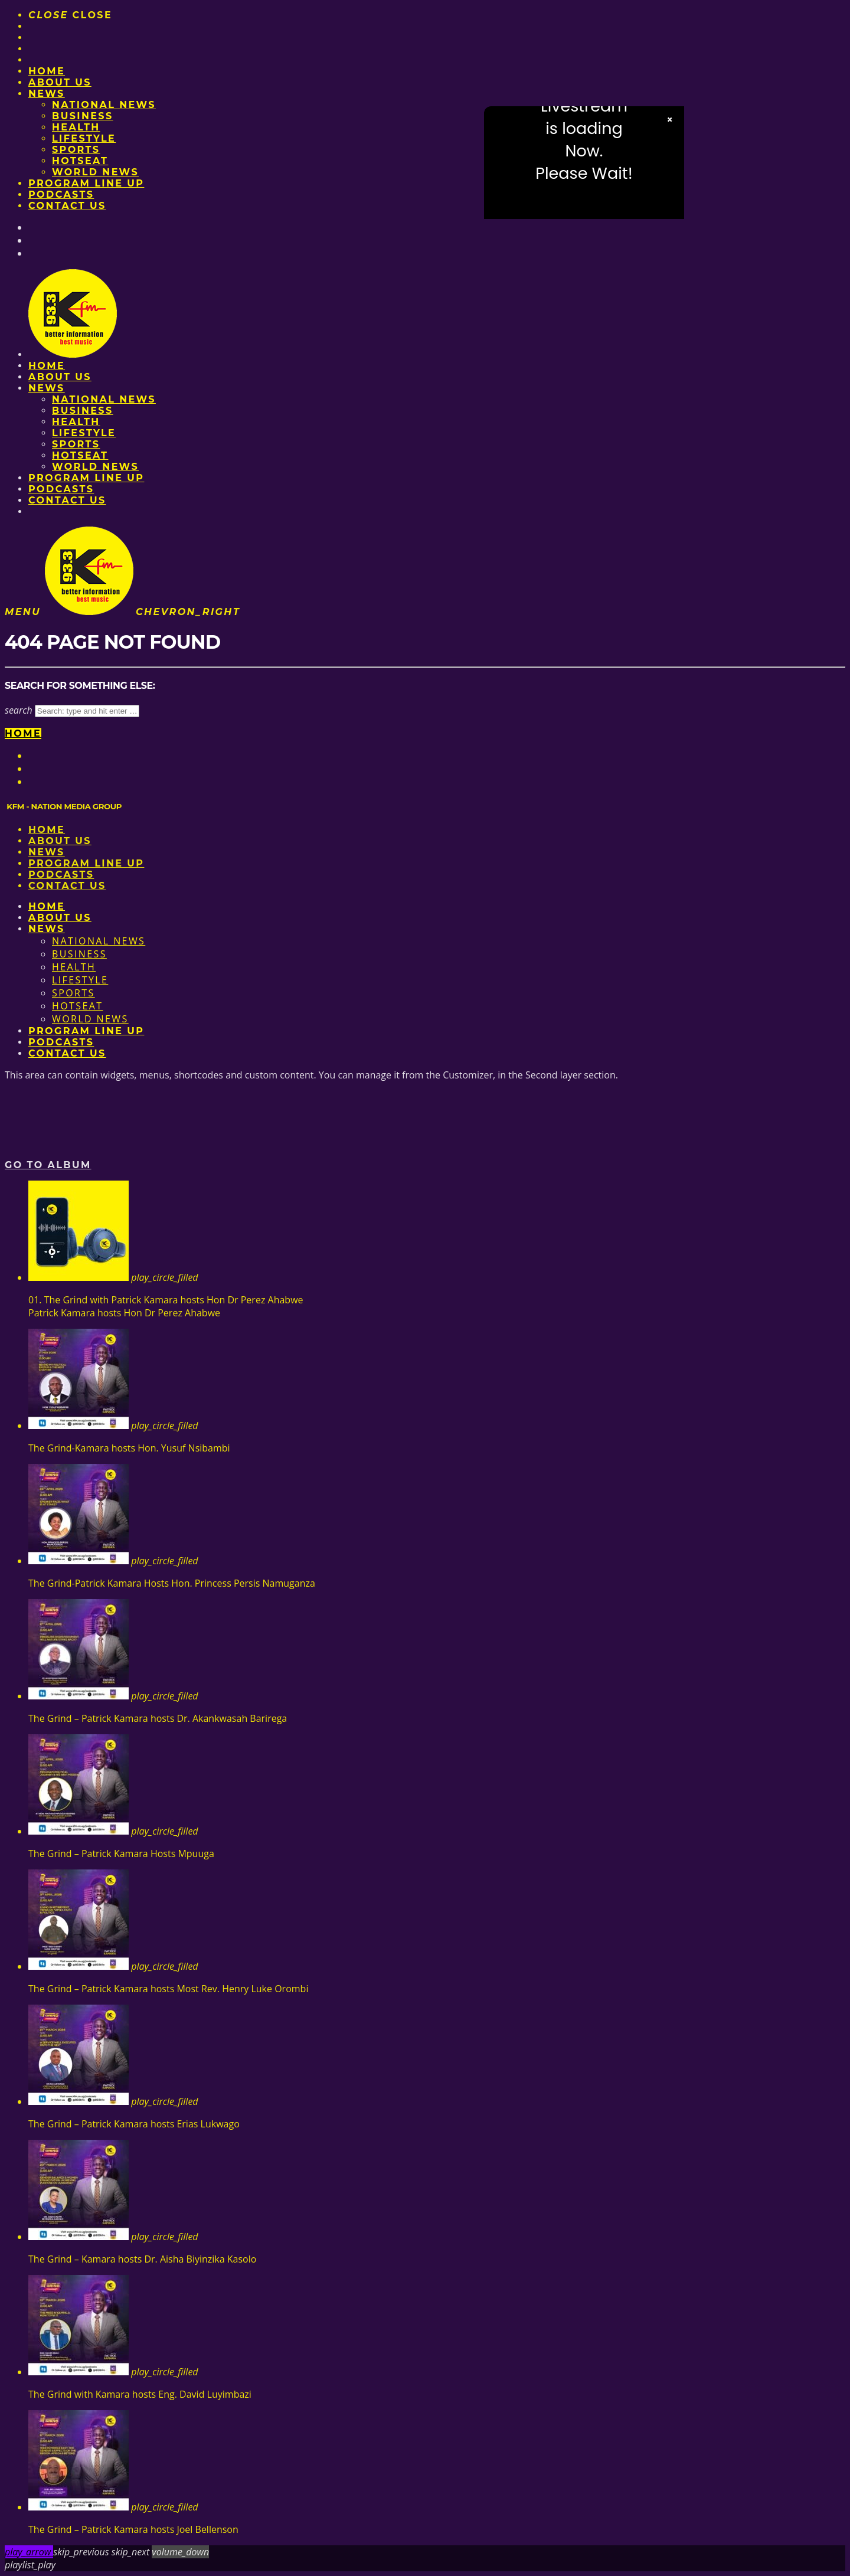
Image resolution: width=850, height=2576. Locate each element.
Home (46, 71)
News (46, 93)
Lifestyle (84, 138)
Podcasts (61, 194)
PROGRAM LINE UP (86, 183)
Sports (76, 149)
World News (95, 172)
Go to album (48, 1165)
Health (76, 127)
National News (104, 104)
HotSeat (80, 160)
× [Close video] (670, 119)
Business (82, 116)
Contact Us (67, 205)
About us (59, 82)
